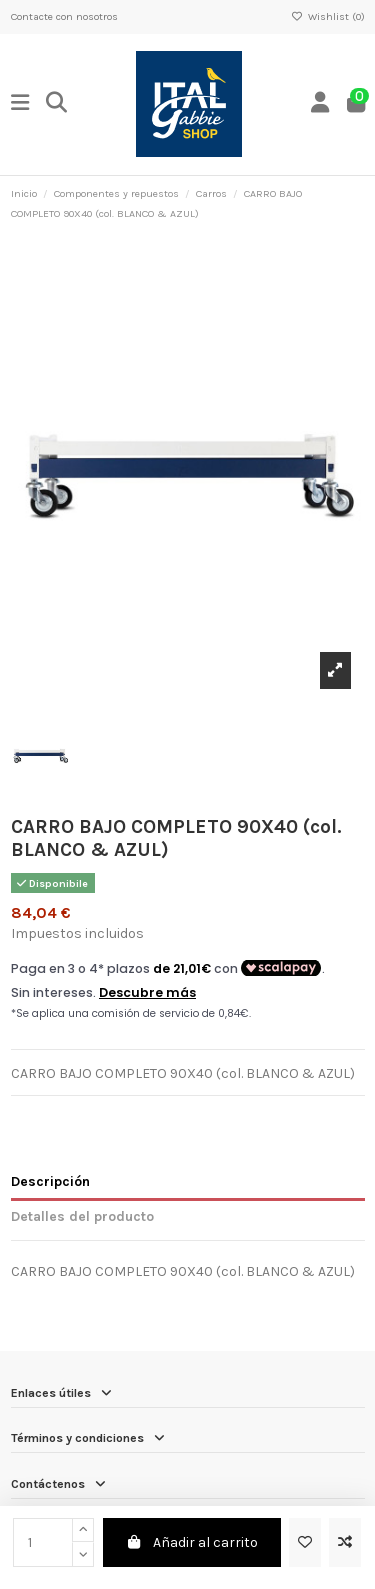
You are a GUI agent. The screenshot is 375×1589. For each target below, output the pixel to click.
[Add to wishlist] (305, 1542)
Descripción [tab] (50, 1181)
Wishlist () (327, 16)
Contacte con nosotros (64, 16)
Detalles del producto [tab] (82, 1216)
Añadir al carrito (192, 1542)
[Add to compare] (345, 1542)
